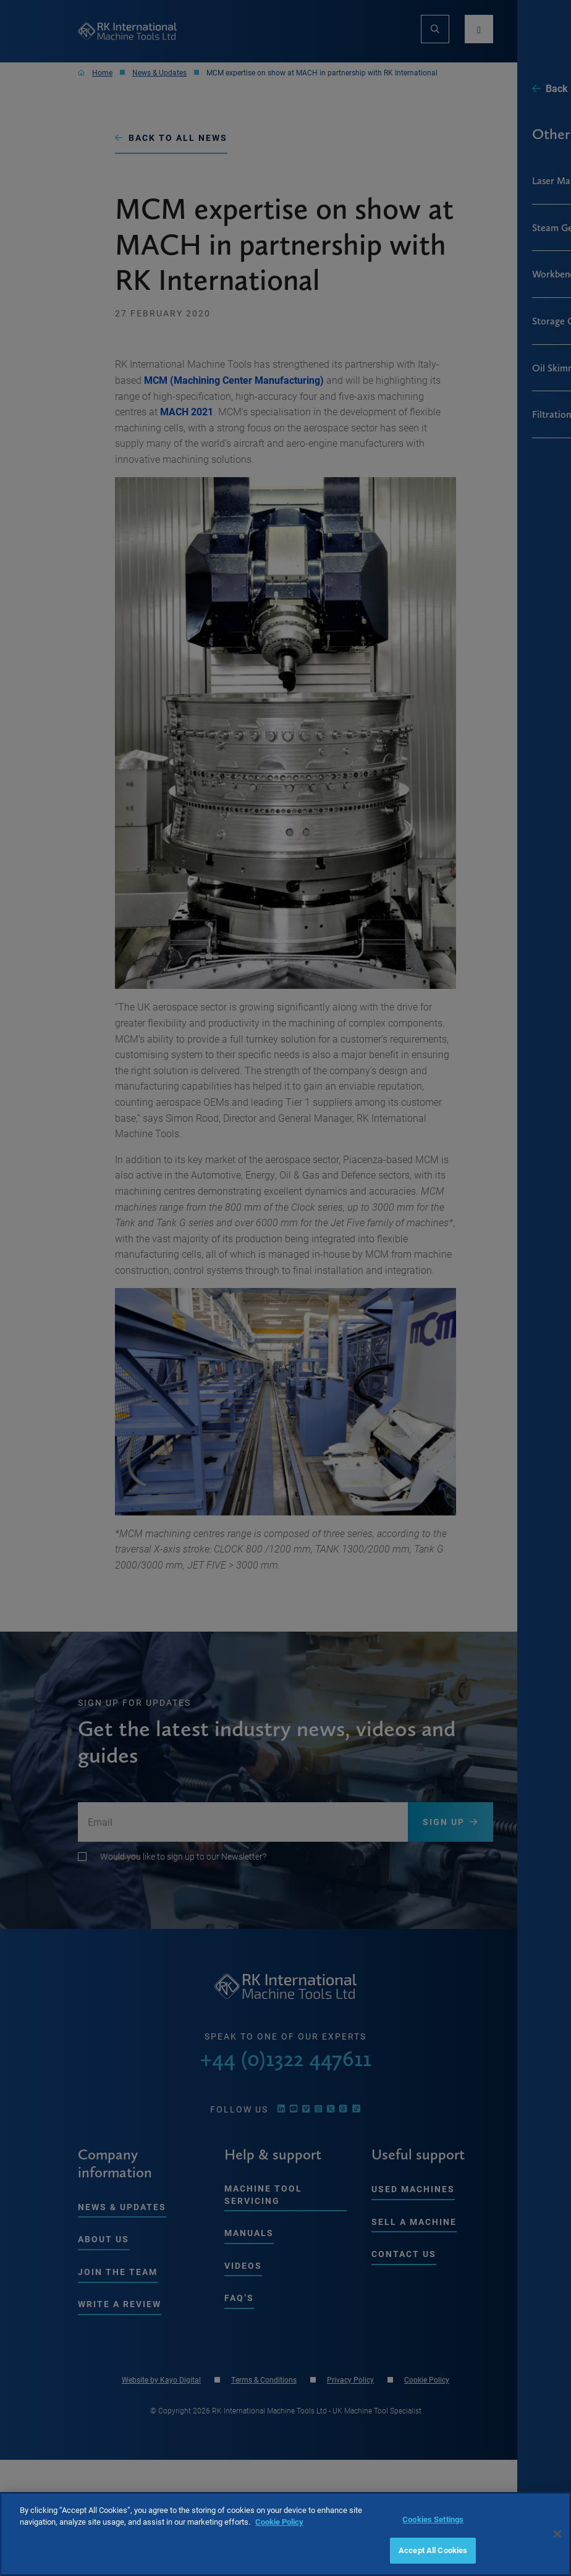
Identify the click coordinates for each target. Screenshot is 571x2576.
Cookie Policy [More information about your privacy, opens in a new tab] (279, 2521)
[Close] (557, 2534)
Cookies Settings (432, 2519)
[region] (285, 2534)
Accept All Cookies (433, 2550)
